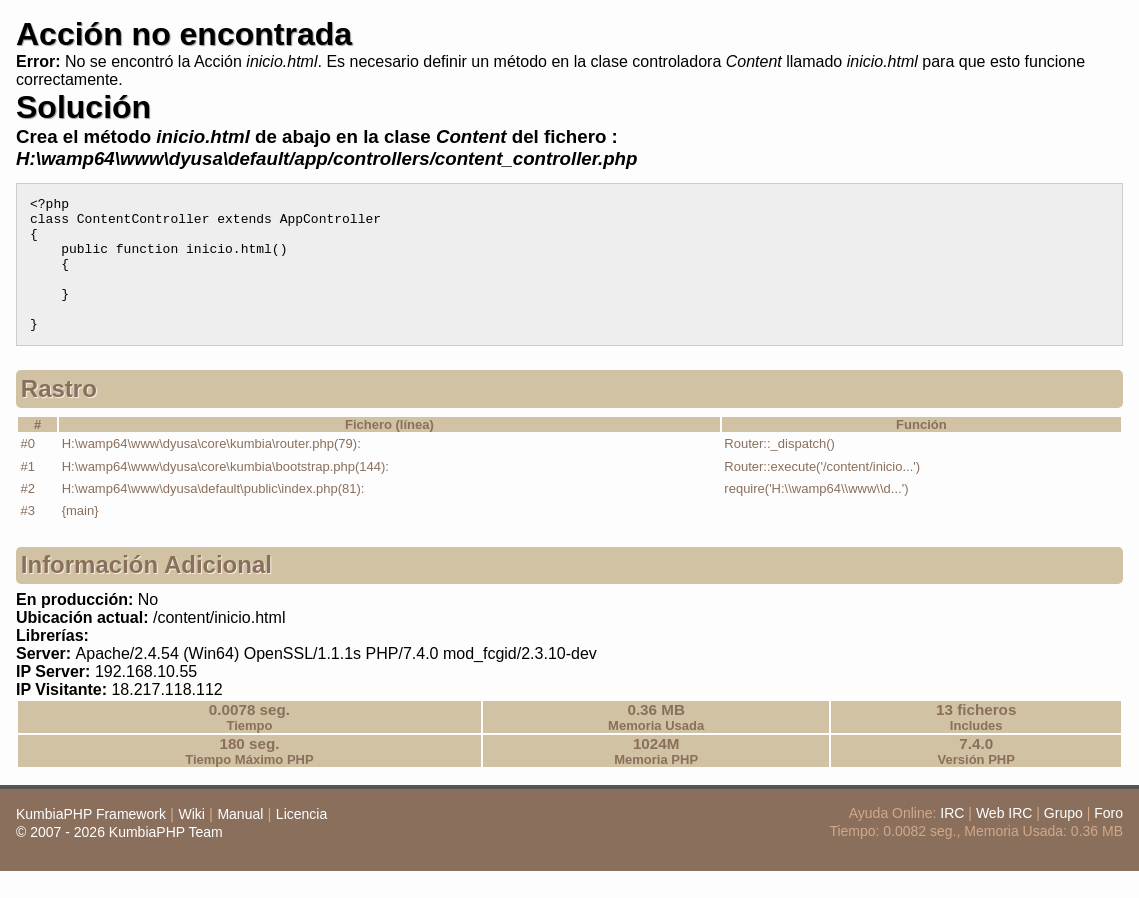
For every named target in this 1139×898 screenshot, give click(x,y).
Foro (1108, 840)
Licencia (301, 841)
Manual (240, 841)
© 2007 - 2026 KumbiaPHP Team (119, 859)
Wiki (191, 841)
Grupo (1063, 840)
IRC (952, 840)
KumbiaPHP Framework (91, 841)
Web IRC (1004, 840)
